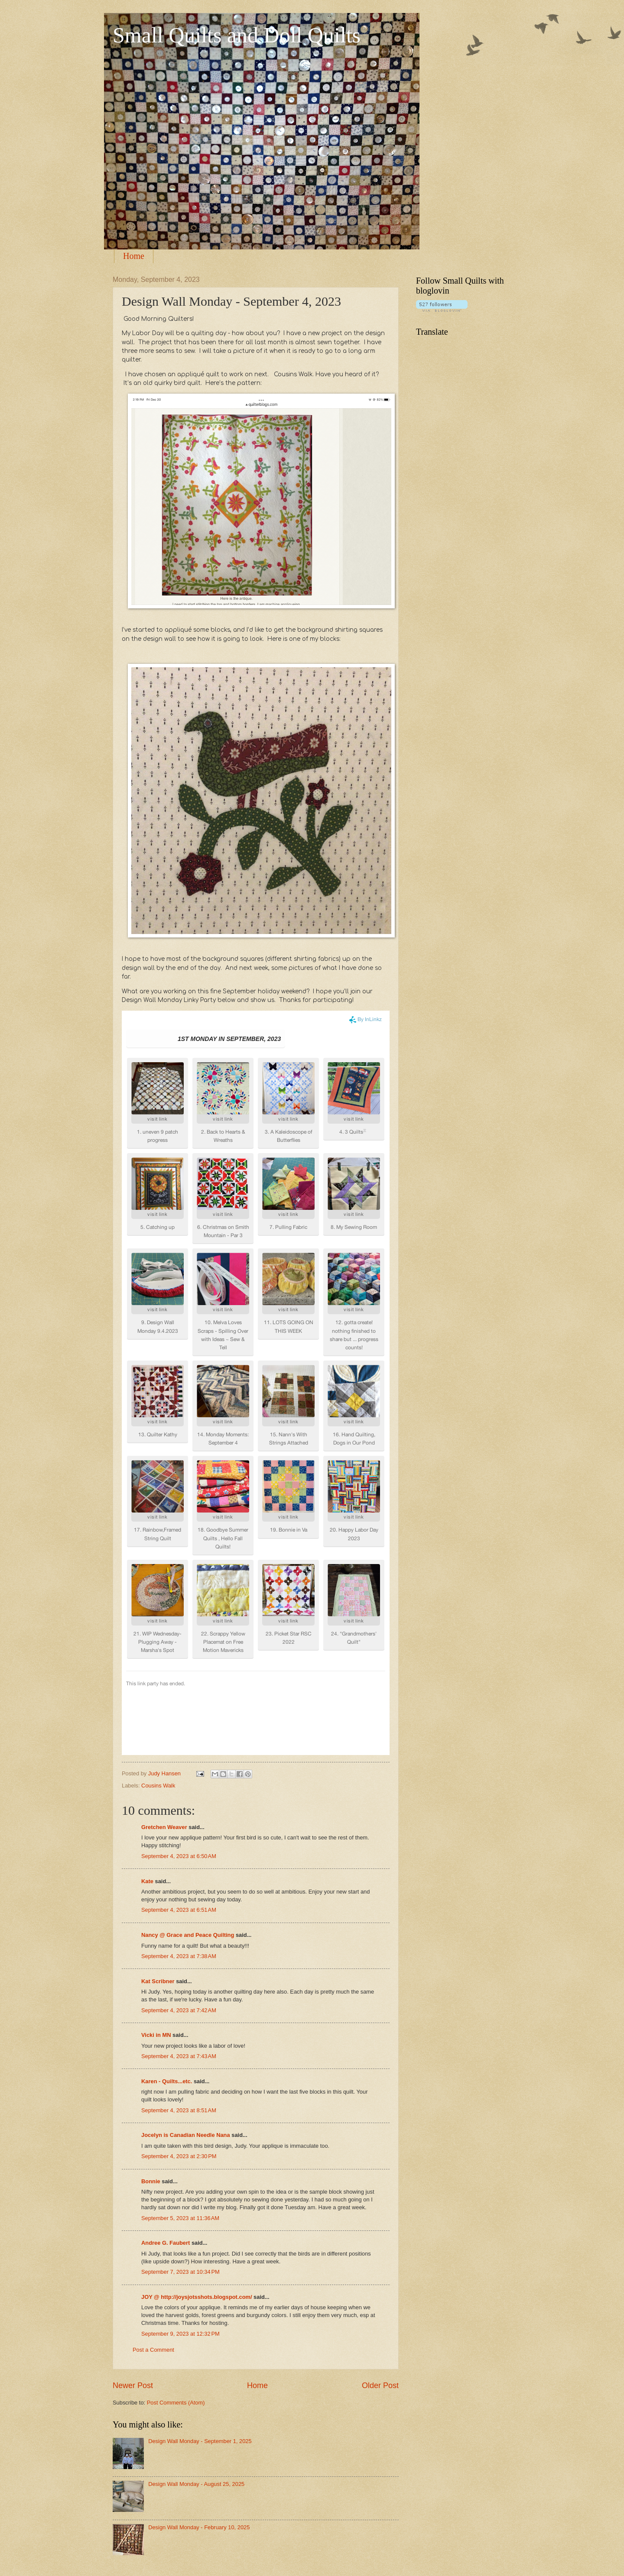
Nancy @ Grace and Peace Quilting (187, 1935)
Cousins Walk (158, 1785)
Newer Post (133, 2385)
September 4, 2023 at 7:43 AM (178, 2056)
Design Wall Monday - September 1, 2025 (200, 2441)
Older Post (380, 2385)
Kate (147, 1881)
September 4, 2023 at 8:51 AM (178, 2110)
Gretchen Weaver (164, 1827)
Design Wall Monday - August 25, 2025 (196, 2484)
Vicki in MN (156, 2035)
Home (133, 256)
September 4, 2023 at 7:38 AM (178, 1956)
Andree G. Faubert (165, 2243)
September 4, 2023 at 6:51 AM (178, 1910)
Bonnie (150, 2181)
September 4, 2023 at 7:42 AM (178, 2010)
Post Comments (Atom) (176, 2402)
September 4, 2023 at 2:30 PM (179, 2156)
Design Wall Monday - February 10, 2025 (199, 2527)
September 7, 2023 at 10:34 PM (180, 2272)
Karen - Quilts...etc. (166, 2081)
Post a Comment (153, 2350)
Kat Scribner (158, 1981)
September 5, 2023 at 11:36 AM (180, 2218)
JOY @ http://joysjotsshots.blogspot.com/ (196, 2297)
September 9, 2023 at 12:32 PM (180, 2333)
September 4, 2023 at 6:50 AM (178, 1856)
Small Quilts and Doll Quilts (237, 35)
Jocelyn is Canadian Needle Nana (185, 2135)
